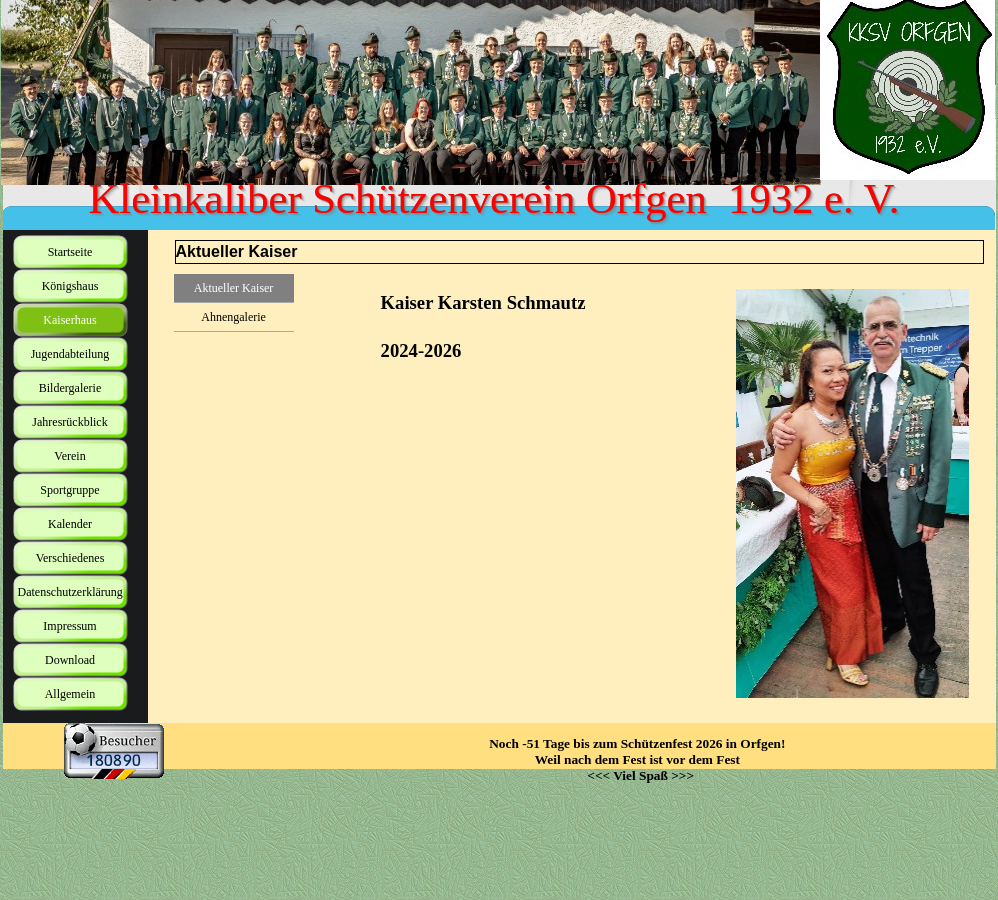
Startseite (70, 252)
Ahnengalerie (233, 317)
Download (70, 660)
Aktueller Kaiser (234, 288)
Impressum (69, 626)
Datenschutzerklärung (70, 592)
